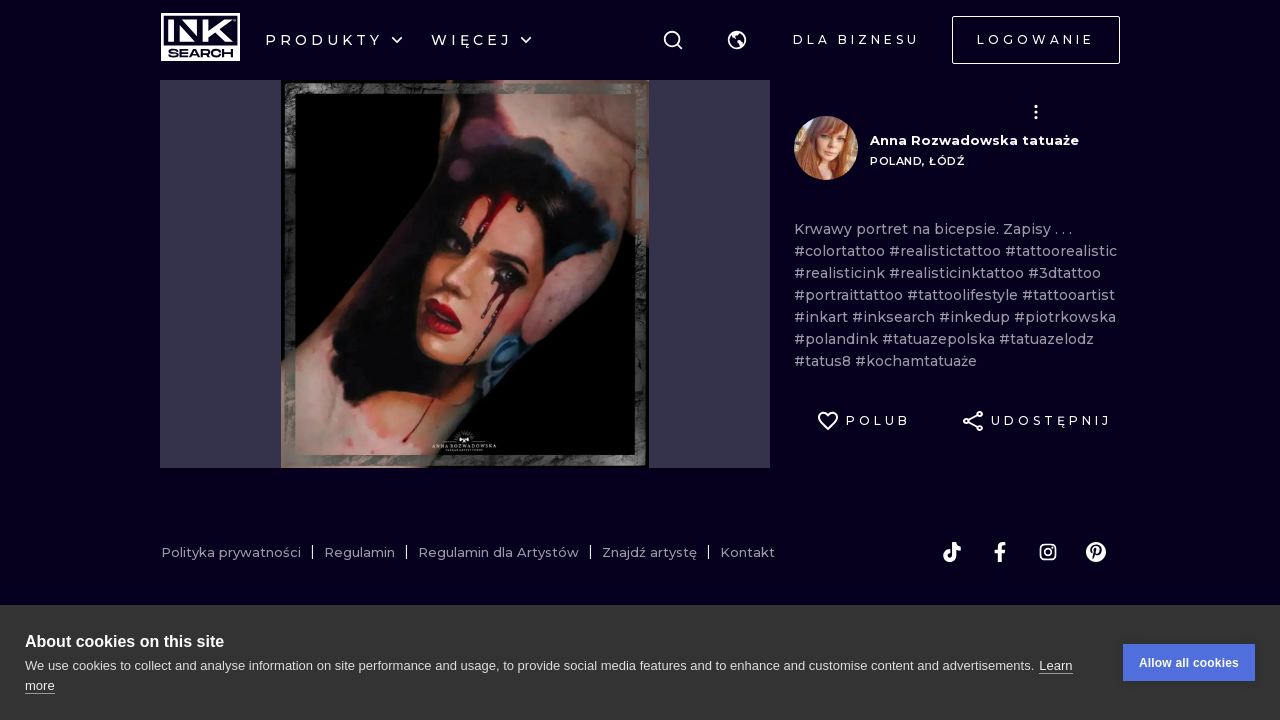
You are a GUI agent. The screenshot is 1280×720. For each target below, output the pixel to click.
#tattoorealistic (1061, 251)
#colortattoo (841, 251)
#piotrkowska (1065, 317)
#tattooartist (1068, 295)
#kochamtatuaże (916, 361)
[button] (737, 40)
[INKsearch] (200, 40)
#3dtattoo (1064, 273)
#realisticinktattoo (958, 273)
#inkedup (976, 317)
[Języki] (737, 40)
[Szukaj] (673, 40)
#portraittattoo (850, 295)
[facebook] (1000, 552)
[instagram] (1048, 552)
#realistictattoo (947, 251)
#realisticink (841, 273)
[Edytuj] (1036, 112)
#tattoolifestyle (964, 295)
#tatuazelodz (1046, 339)
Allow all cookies (1189, 663)
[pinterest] (1096, 552)
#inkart (823, 317)
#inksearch (895, 317)
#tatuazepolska (940, 339)
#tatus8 (824, 361)
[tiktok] (952, 552)
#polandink (838, 339)
